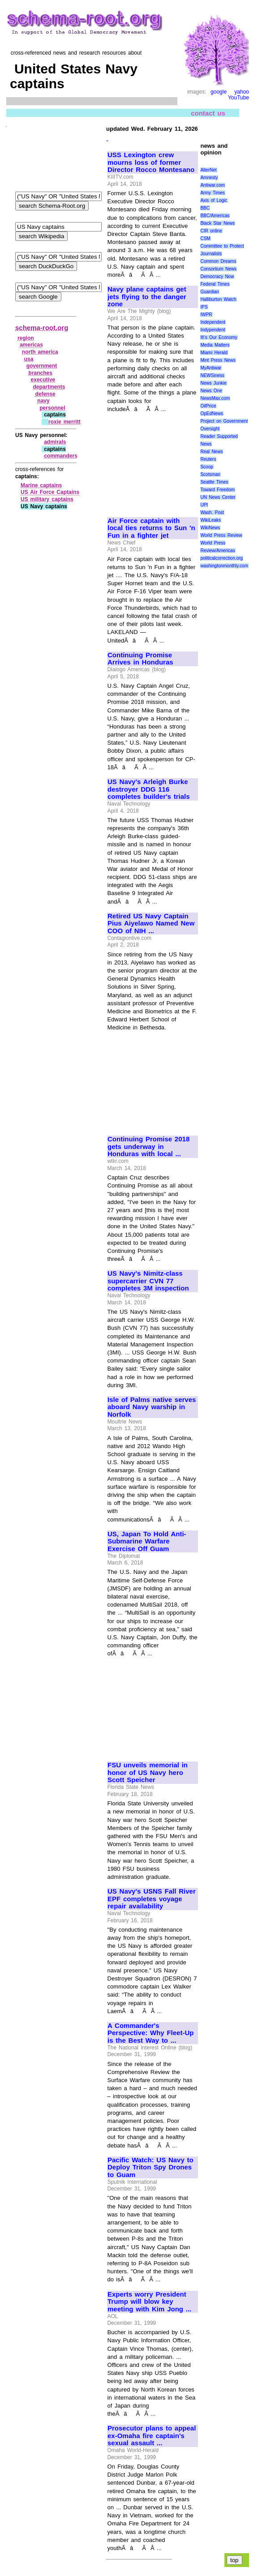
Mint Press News (217, 360)
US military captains (47, 499)
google (219, 92)
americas (31, 345)
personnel (52, 408)
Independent (212, 322)
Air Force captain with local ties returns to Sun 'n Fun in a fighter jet (151, 528)
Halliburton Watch (218, 299)
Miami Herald (214, 352)
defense (45, 394)
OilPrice (208, 405)
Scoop (206, 466)
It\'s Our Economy (218, 337)
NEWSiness (212, 375)
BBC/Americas (214, 215)
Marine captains (41, 485)
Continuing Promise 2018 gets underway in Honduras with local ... (148, 1146)
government (41, 366)
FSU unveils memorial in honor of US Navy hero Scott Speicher (148, 1772)
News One (211, 390)
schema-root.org (41, 327)
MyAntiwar (210, 367)
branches (40, 373)
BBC (205, 208)
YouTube (238, 97)
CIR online (211, 230)
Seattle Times (214, 482)
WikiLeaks (210, 520)
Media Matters (214, 345)
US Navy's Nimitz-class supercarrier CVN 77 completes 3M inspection (148, 1281)
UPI (204, 504)
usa (29, 359)
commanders (60, 456)
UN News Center (217, 497)
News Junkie (213, 383)
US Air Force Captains (50, 492)
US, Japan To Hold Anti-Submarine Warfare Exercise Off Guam (147, 1541)
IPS (203, 306)
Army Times (212, 192)
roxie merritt (64, 422)
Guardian (209, 291)
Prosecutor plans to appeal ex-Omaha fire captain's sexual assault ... (152, 2436)
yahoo (241, 92)
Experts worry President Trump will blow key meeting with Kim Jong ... (149, 2302)
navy (43, 401)
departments (49, 387)
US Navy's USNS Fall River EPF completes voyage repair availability (152, 1899)
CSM (205, 238)
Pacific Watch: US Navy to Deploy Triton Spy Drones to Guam (151, 2167)
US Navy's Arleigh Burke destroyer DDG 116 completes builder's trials (149, 789)
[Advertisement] (152, 461)
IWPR (206, 314)
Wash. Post (212, 512)
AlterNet (208, 169)
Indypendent (212, 329)
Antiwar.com (212, 185)
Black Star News (217, 223)
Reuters (208, 459)
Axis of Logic (213, 200)
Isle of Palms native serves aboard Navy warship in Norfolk (152, 1407)
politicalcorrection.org (221, 558)
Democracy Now (217, 276)
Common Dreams (218, 261)
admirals (55, 442)
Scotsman (210, 474)
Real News (211, 451)
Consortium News (218, 268)
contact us (208, 112)
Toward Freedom (217, 489)
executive (43, 380)
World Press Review (221, 535)
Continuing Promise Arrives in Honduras (140, 659)
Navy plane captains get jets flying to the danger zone (147, 297)
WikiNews (210, 527)
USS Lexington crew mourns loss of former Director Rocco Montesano (151, 162)
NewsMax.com (215, 398)
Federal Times (214, 284)
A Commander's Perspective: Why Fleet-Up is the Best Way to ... (151, 2033)
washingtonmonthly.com (224, 565)
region (25, 338)
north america (40, 352)
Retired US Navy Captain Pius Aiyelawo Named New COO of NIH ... (151, 923)
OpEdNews (211, 413)
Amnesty (209, 177)
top (234, 2560)
